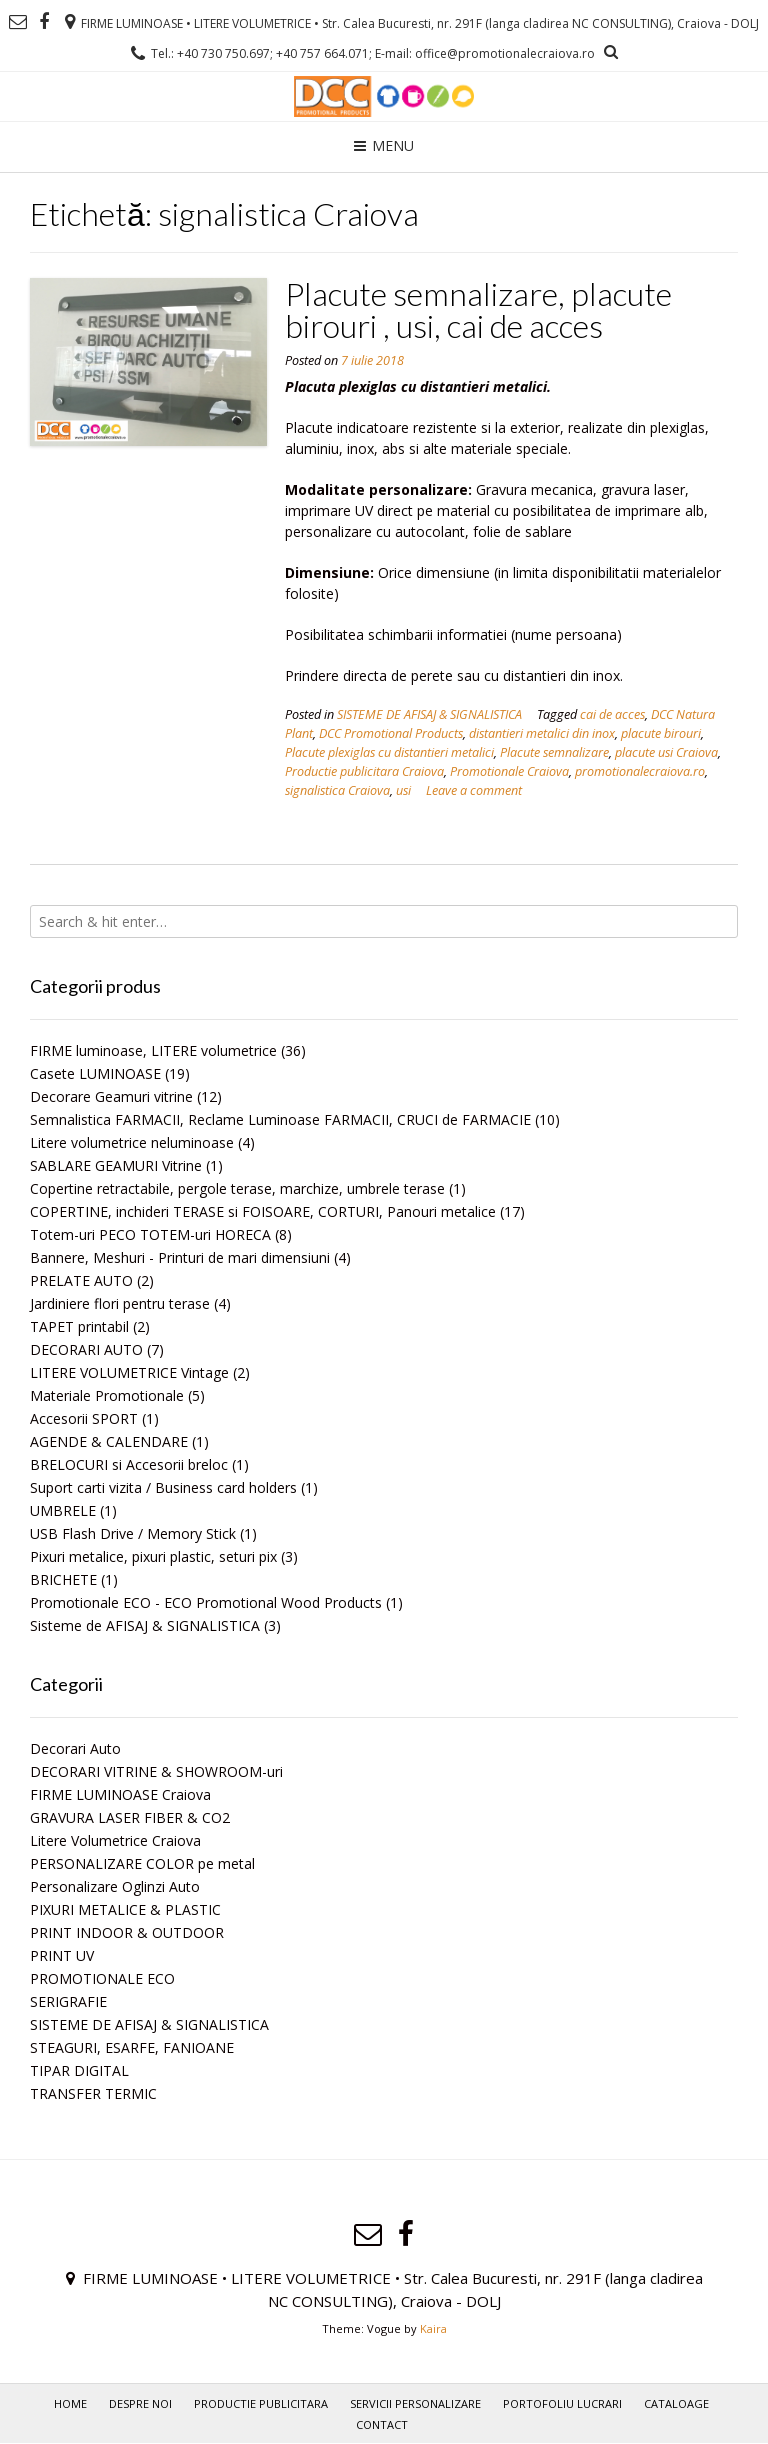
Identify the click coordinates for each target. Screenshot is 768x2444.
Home (70, 2403)
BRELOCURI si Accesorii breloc (129, 1464)
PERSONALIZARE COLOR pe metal (142, 1863)
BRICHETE (63, 1579)
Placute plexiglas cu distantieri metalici (389, 752)
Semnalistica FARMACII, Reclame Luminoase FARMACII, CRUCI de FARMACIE (280, 1119)
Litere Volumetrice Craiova (115, 1840)
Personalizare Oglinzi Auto (115, 1886)
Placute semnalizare (554, 752)
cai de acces (612, 714)
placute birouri (661, 733)
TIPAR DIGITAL (79, 2070)
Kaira (433, 2328)
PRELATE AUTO (81, 1280)
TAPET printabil (79, 1326)
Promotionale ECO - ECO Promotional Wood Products (206, 1602)
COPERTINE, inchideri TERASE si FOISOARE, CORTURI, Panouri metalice (263, 1211)
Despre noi (140, 2403)
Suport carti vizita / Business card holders (163, 1487)
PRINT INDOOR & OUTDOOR (127, 1932)
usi (403, 790)
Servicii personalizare (415, 2403)
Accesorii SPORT (84, 1418)
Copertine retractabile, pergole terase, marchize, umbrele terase (237, 1188)
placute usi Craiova (666, 752)
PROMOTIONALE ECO (102, 1978)
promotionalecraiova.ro (640, 771)
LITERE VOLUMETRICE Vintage (129, 1372)
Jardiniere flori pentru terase (120, 1303)
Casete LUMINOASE (95, 1073)
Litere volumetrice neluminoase (132, 1142)
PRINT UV (62, 1955)
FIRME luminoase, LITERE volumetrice (153, 1050)
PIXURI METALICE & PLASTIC (125, 1909)
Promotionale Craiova (509, 771)
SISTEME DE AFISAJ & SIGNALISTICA (429, 714)
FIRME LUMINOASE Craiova (120, 1794)
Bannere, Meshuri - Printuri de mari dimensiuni (180, 1257)
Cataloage (676, 2403)
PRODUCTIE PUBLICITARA (261, 2403)
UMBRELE (63, 1510)
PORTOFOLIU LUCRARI (562, 2403)
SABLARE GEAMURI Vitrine (116, 1165)
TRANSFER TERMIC (93, 2093)
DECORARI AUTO (86, 1349)
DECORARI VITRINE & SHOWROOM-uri (156, 1771)
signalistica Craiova (337, 790)
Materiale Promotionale (107, 1395)
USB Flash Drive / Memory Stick (133, 1533)
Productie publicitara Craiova (364, 771)
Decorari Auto (75, 1748)
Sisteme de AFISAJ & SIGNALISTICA (145, 1625)
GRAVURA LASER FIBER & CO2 (130, 1817)
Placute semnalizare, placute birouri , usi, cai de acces (478, 309)
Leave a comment (474, 790)
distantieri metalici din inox (542, 733)
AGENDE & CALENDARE (109, 1441)
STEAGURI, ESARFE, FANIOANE (132, 2047)
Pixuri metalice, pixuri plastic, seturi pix (153, 1556)
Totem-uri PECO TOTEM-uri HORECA (150, 1234)
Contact (382, 2424)
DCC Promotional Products (391, 733)
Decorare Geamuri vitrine (111, 1096)
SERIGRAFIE (68, 2001)
